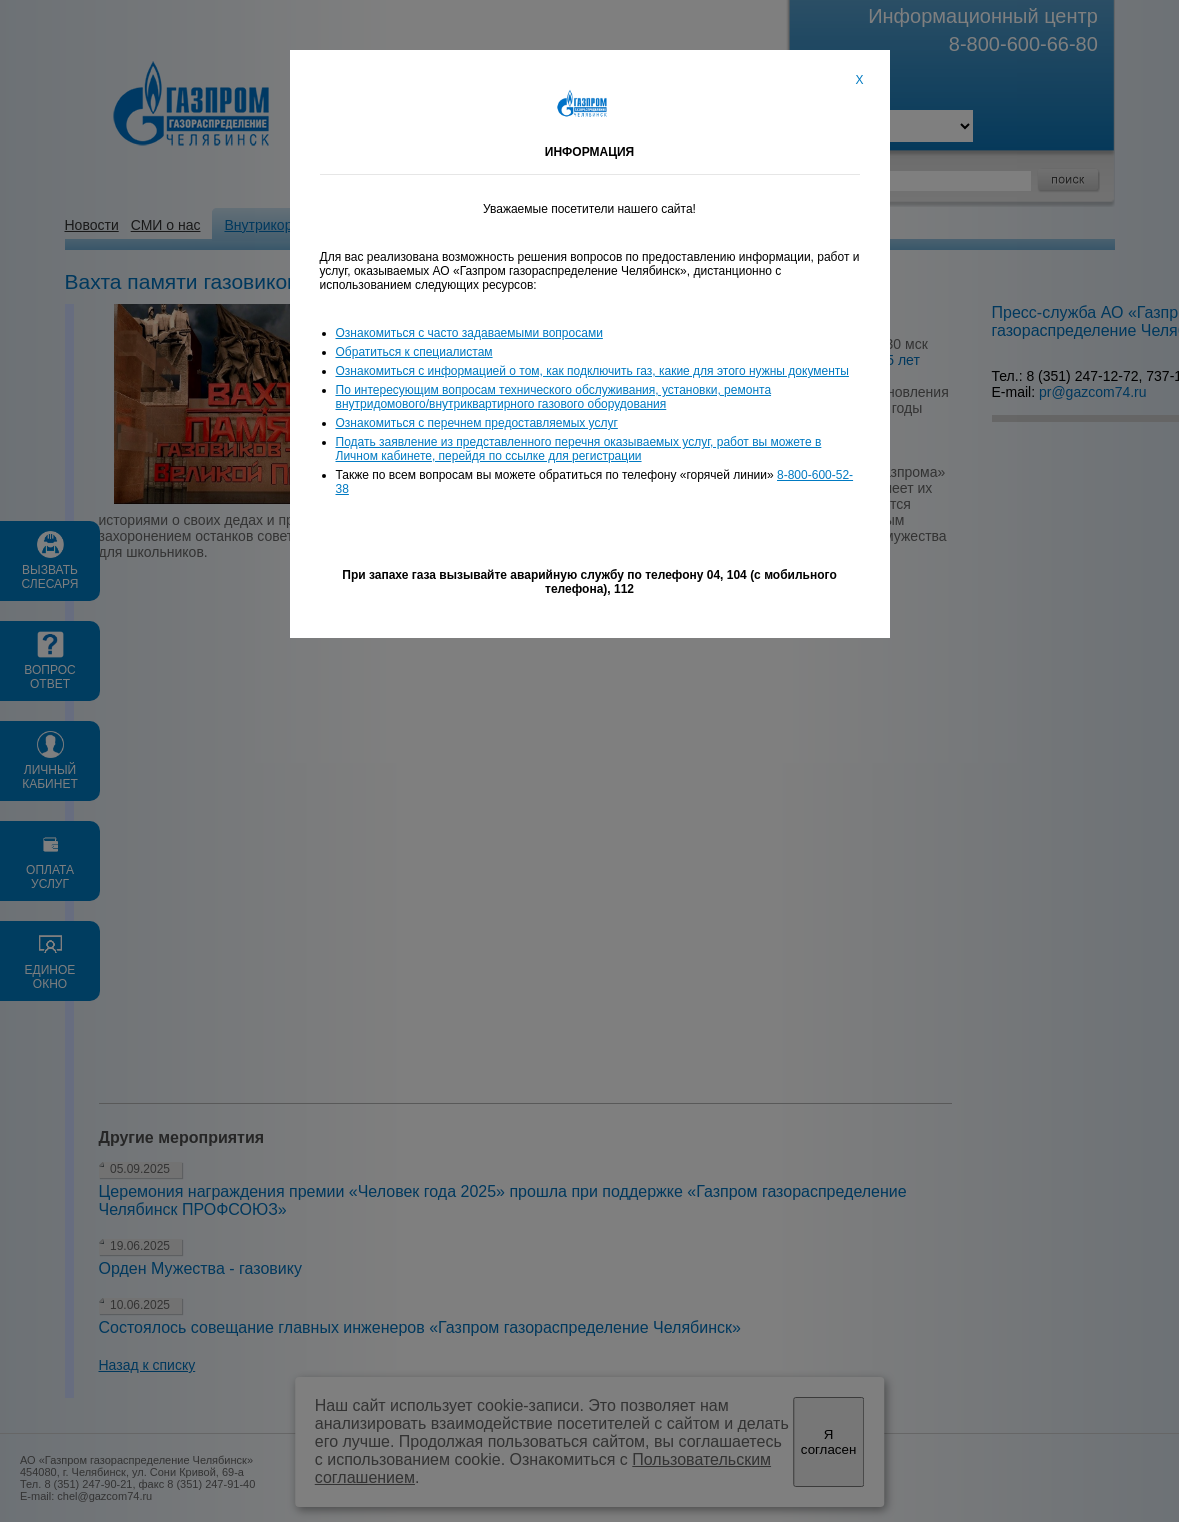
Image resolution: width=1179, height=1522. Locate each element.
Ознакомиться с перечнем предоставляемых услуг (477, 423)
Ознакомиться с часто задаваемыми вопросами (469, 333)
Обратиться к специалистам (414, 352)
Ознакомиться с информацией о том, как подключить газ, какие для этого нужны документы (592, 371)
